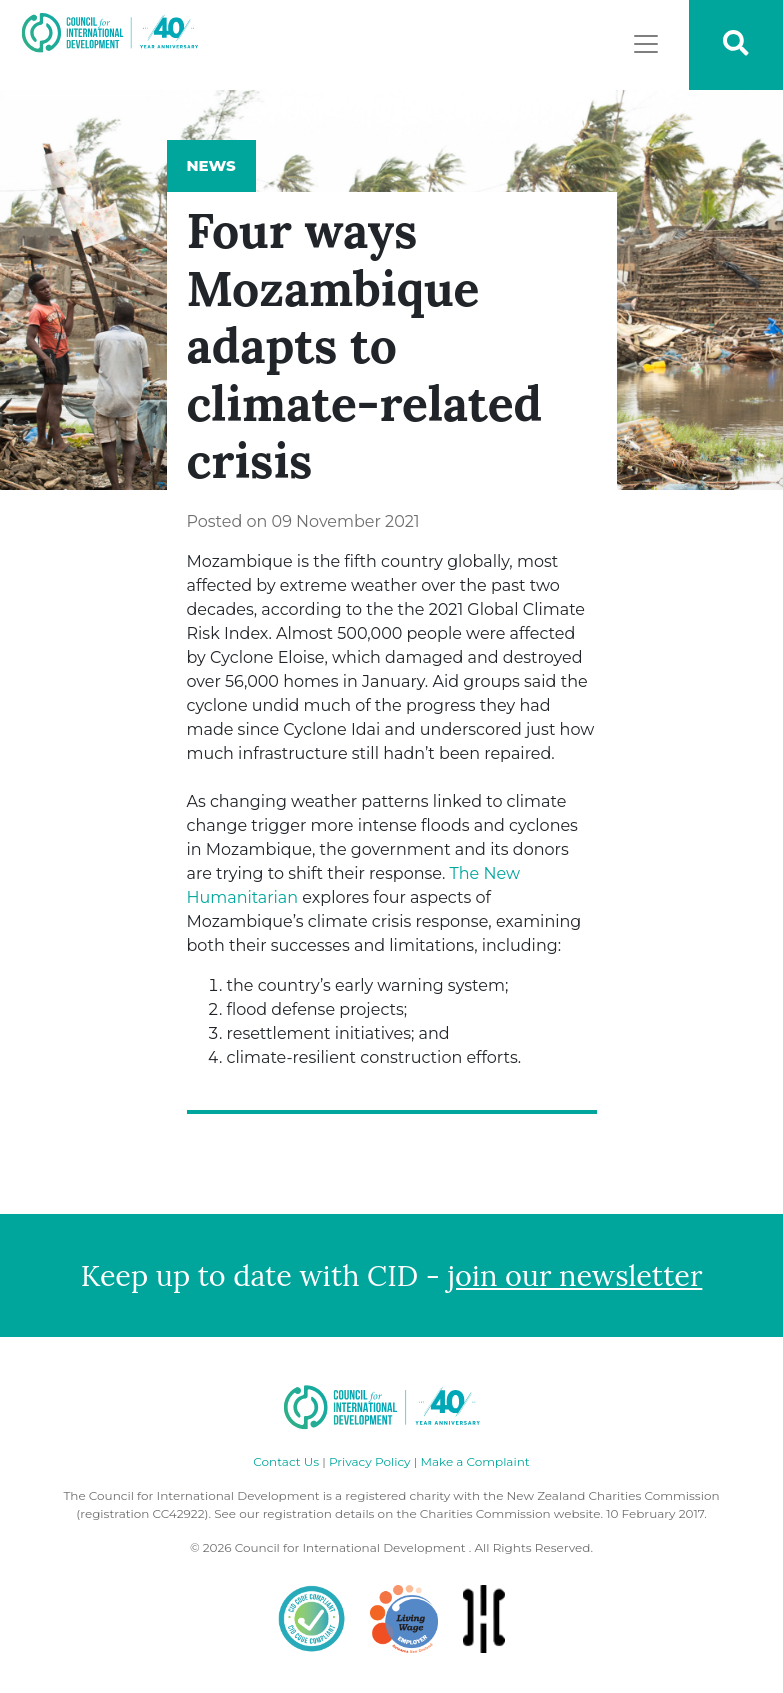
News (211, 165)
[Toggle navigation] (646, 44)
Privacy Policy (370, 1461)
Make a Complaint (474, 1461)
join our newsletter (575, 1275)
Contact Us (286, 1461)
